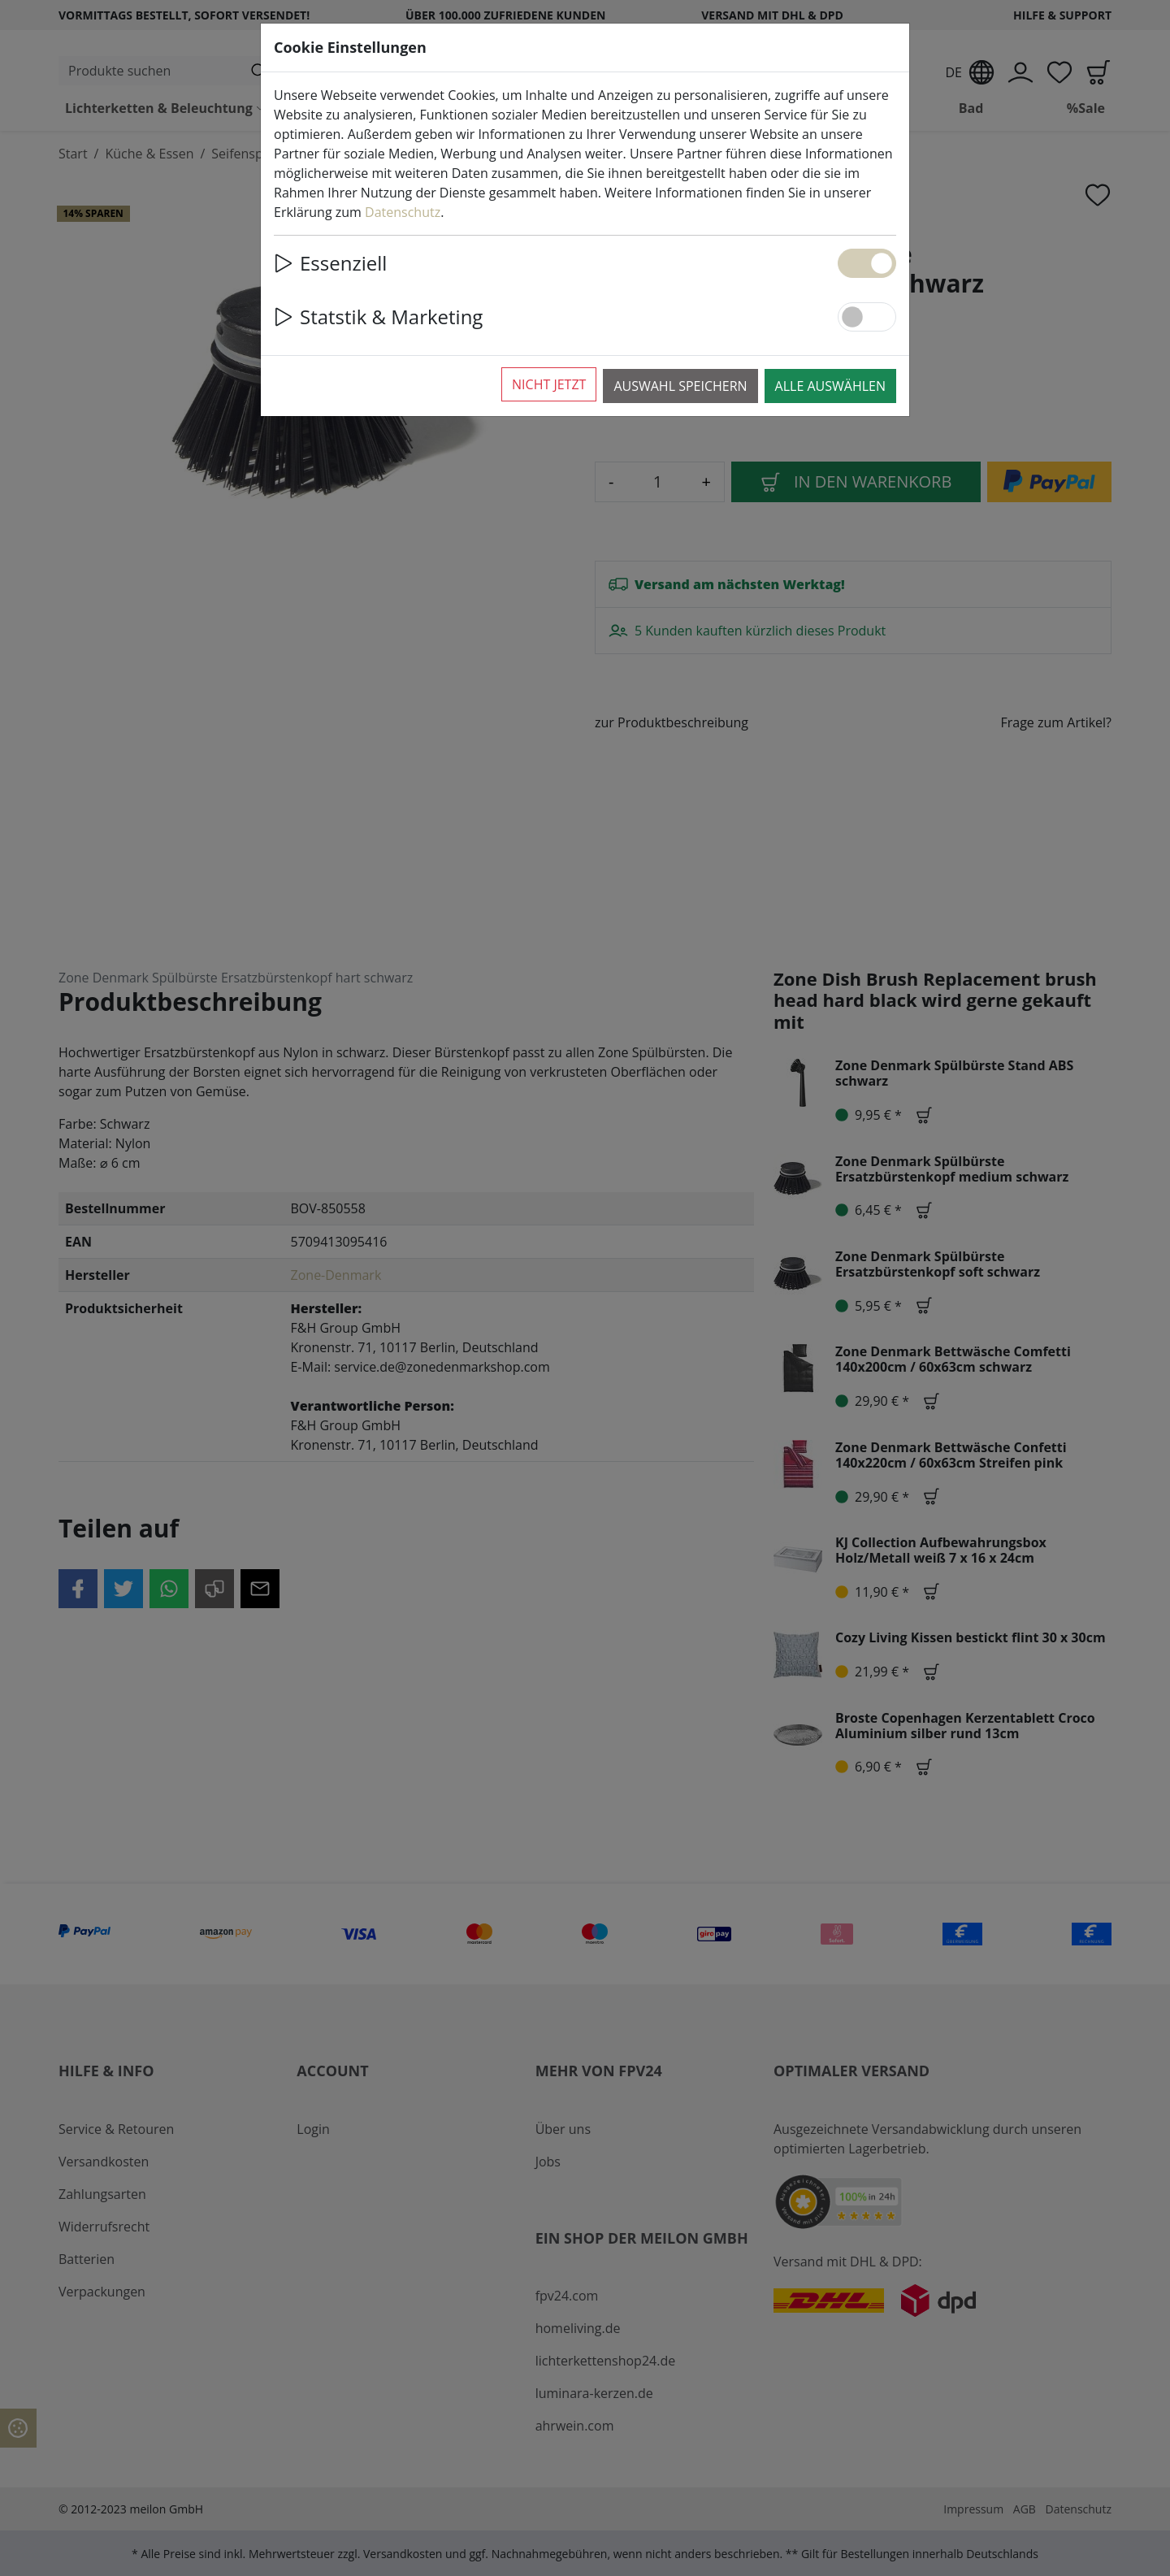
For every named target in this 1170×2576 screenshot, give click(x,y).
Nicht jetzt (549, 384)
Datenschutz (402, 212)
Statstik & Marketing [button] (378, 316)
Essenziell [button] (330, 262)
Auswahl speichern (680, 386)
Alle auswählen (830, 386)
